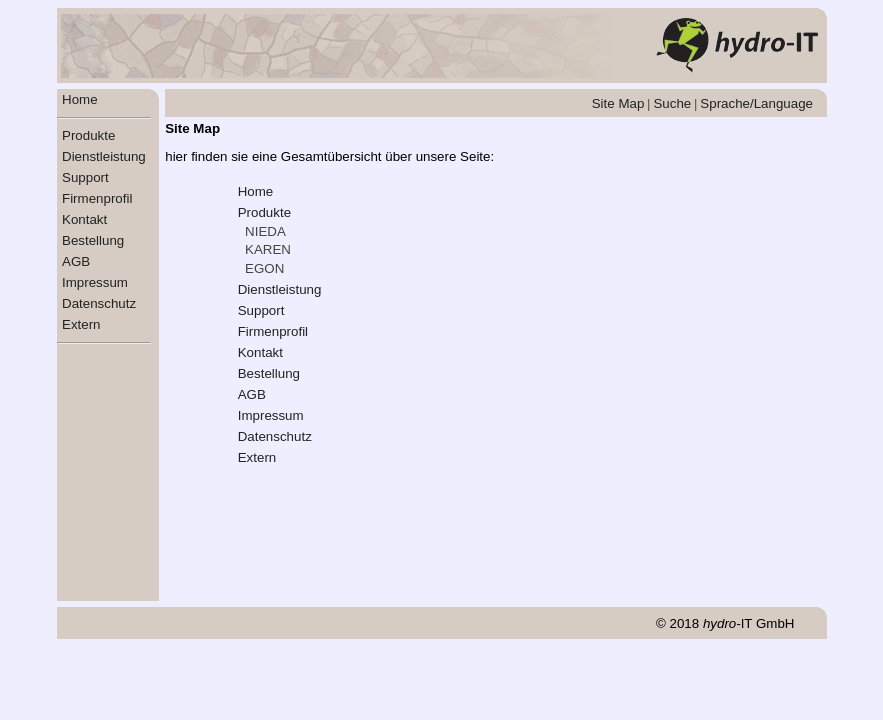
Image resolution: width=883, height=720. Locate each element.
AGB (76, 261)
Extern (81, 324)
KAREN (268, 249)
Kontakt (84, 219)
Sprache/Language (756, 103)
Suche (672, 103)
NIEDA (265, 231)
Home (80, 99)
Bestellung (93, 240)
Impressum (95, 282)
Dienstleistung (104, 156)
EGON (264, 268)
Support (85, 177)
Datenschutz (99, 303)
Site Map (618, 103)
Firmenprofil (97, 198)
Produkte (88, 135)
